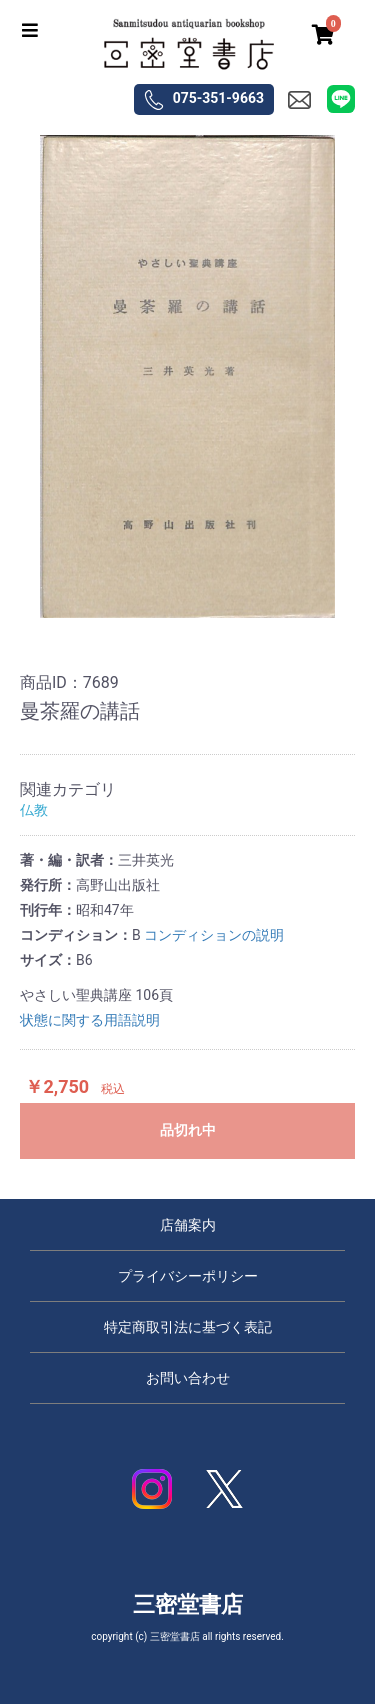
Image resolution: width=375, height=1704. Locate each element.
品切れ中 (188, 1130)
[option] (187, 377)
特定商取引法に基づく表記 (188, 1327)
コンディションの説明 (214, 935)
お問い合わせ (188, 1378)
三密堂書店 (188, 1604)
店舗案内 (188, 1225)
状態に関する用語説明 (90, 1020)
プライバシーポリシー (188, 1276)
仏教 (34, 810)
